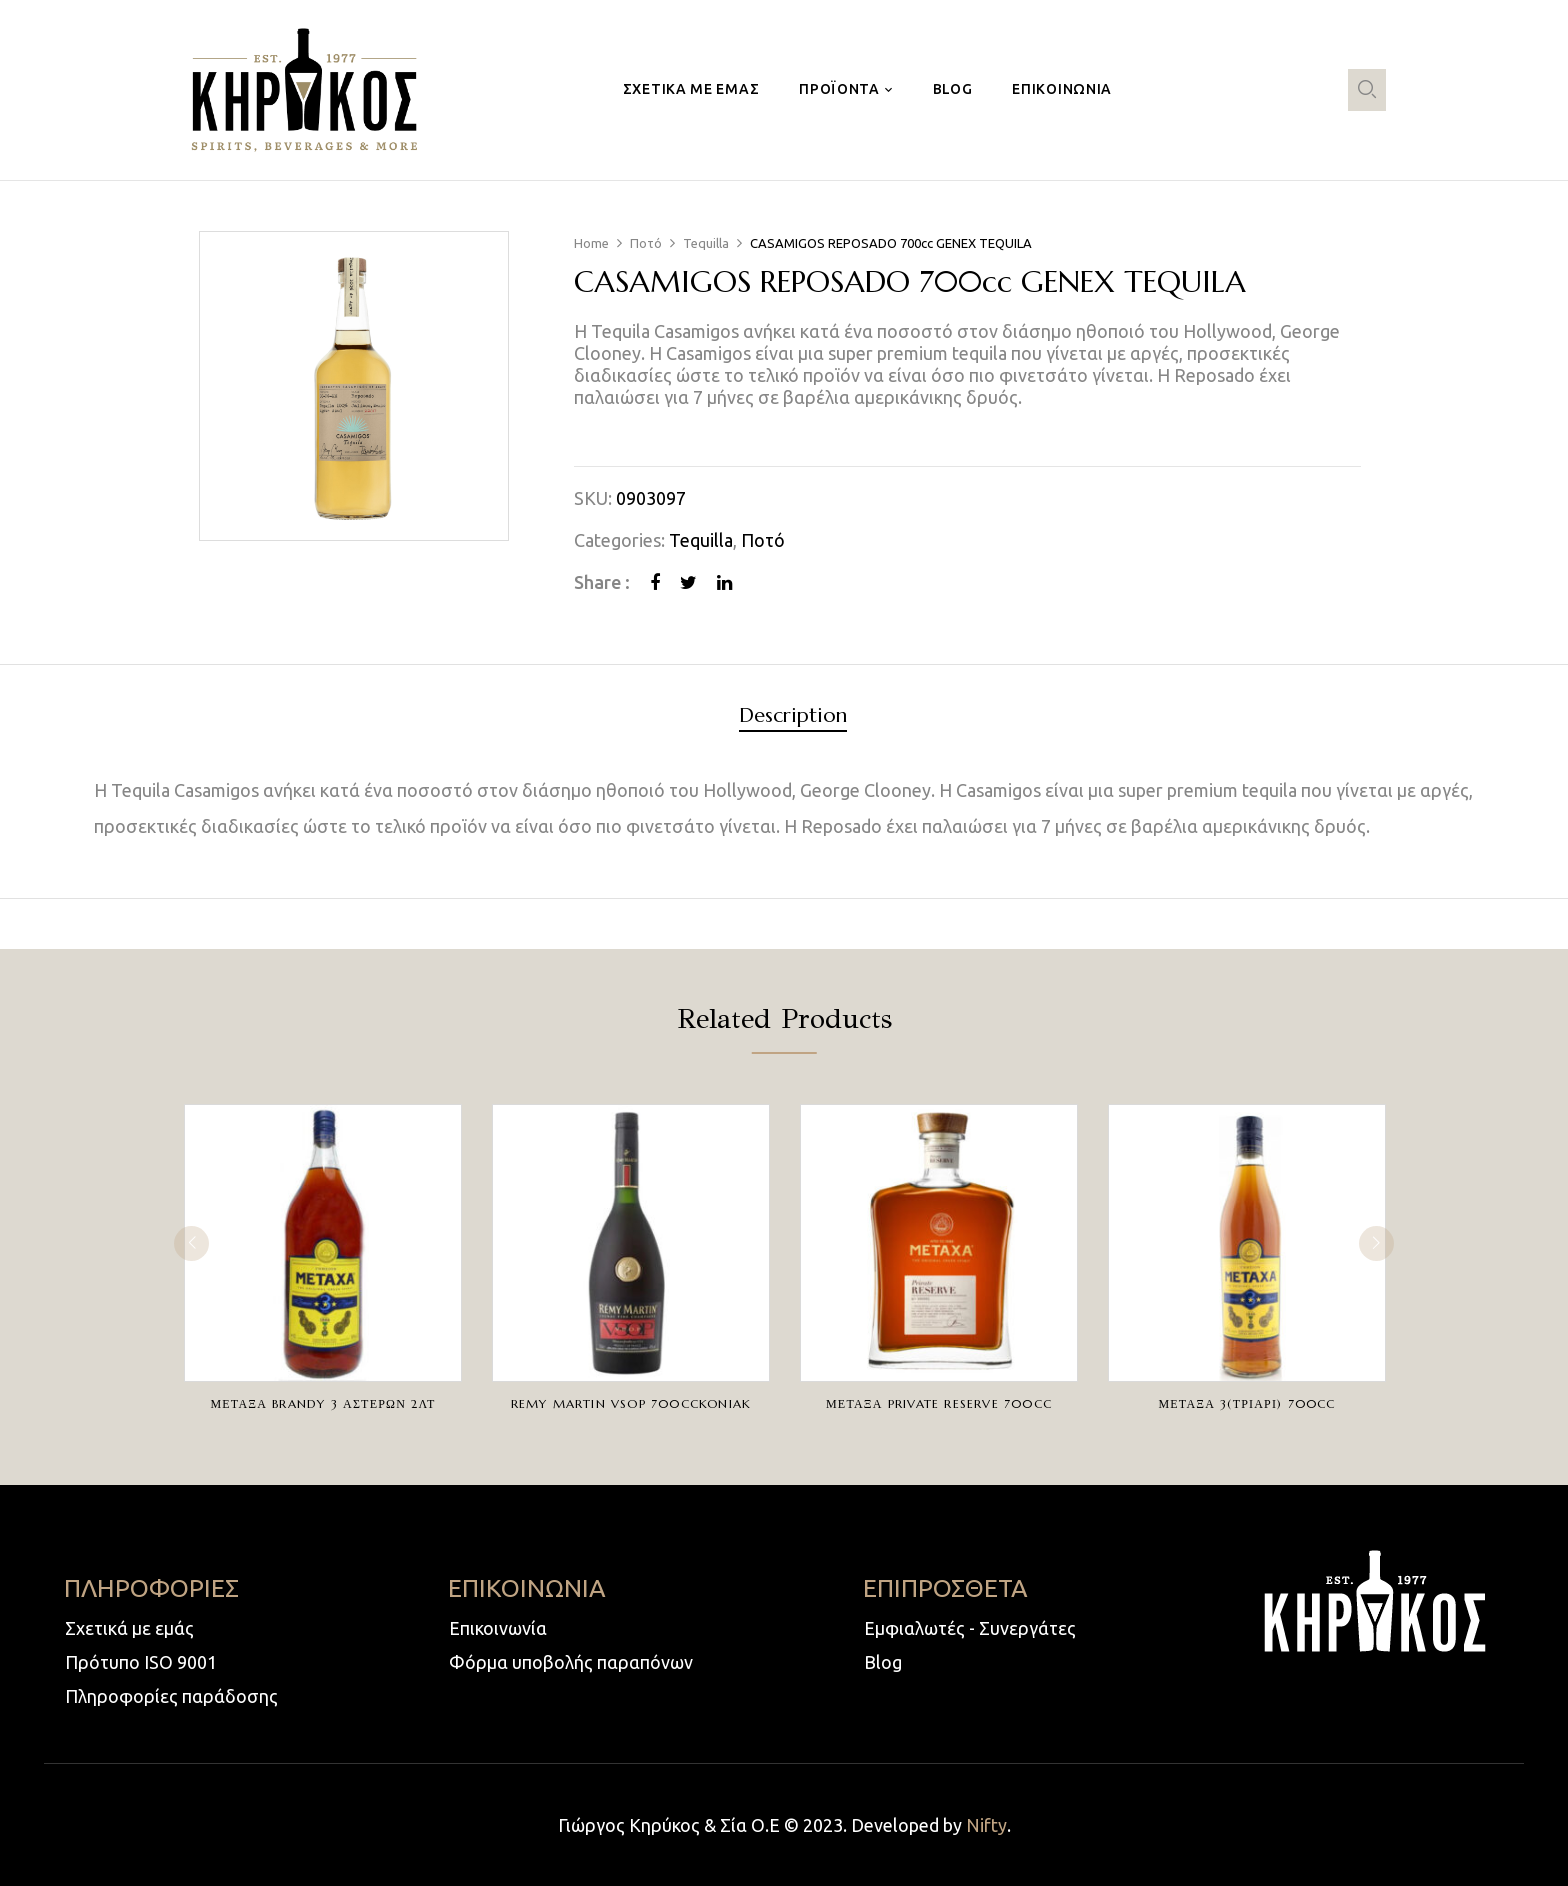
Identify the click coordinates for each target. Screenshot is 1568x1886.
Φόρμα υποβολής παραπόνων (571, 1662)
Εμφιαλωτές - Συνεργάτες (970, 1628)
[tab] (793, 718)
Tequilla (706, 243)
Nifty (986, 1825)
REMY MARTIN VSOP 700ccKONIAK (631, 1403)
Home (591, 243)
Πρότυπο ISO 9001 (141, 1662)
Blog (883, 1662)
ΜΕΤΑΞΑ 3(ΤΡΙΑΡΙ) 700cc (1246, 1403)
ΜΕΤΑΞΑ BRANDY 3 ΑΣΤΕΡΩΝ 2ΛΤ (322, 1403)
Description (793, 716)
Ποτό (646, 243)
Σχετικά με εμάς (129, 1628)
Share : (602, 582)
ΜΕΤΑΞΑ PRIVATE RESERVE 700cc (939, 1403)
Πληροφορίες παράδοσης (171, 1696)
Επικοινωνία (498, 1628)
